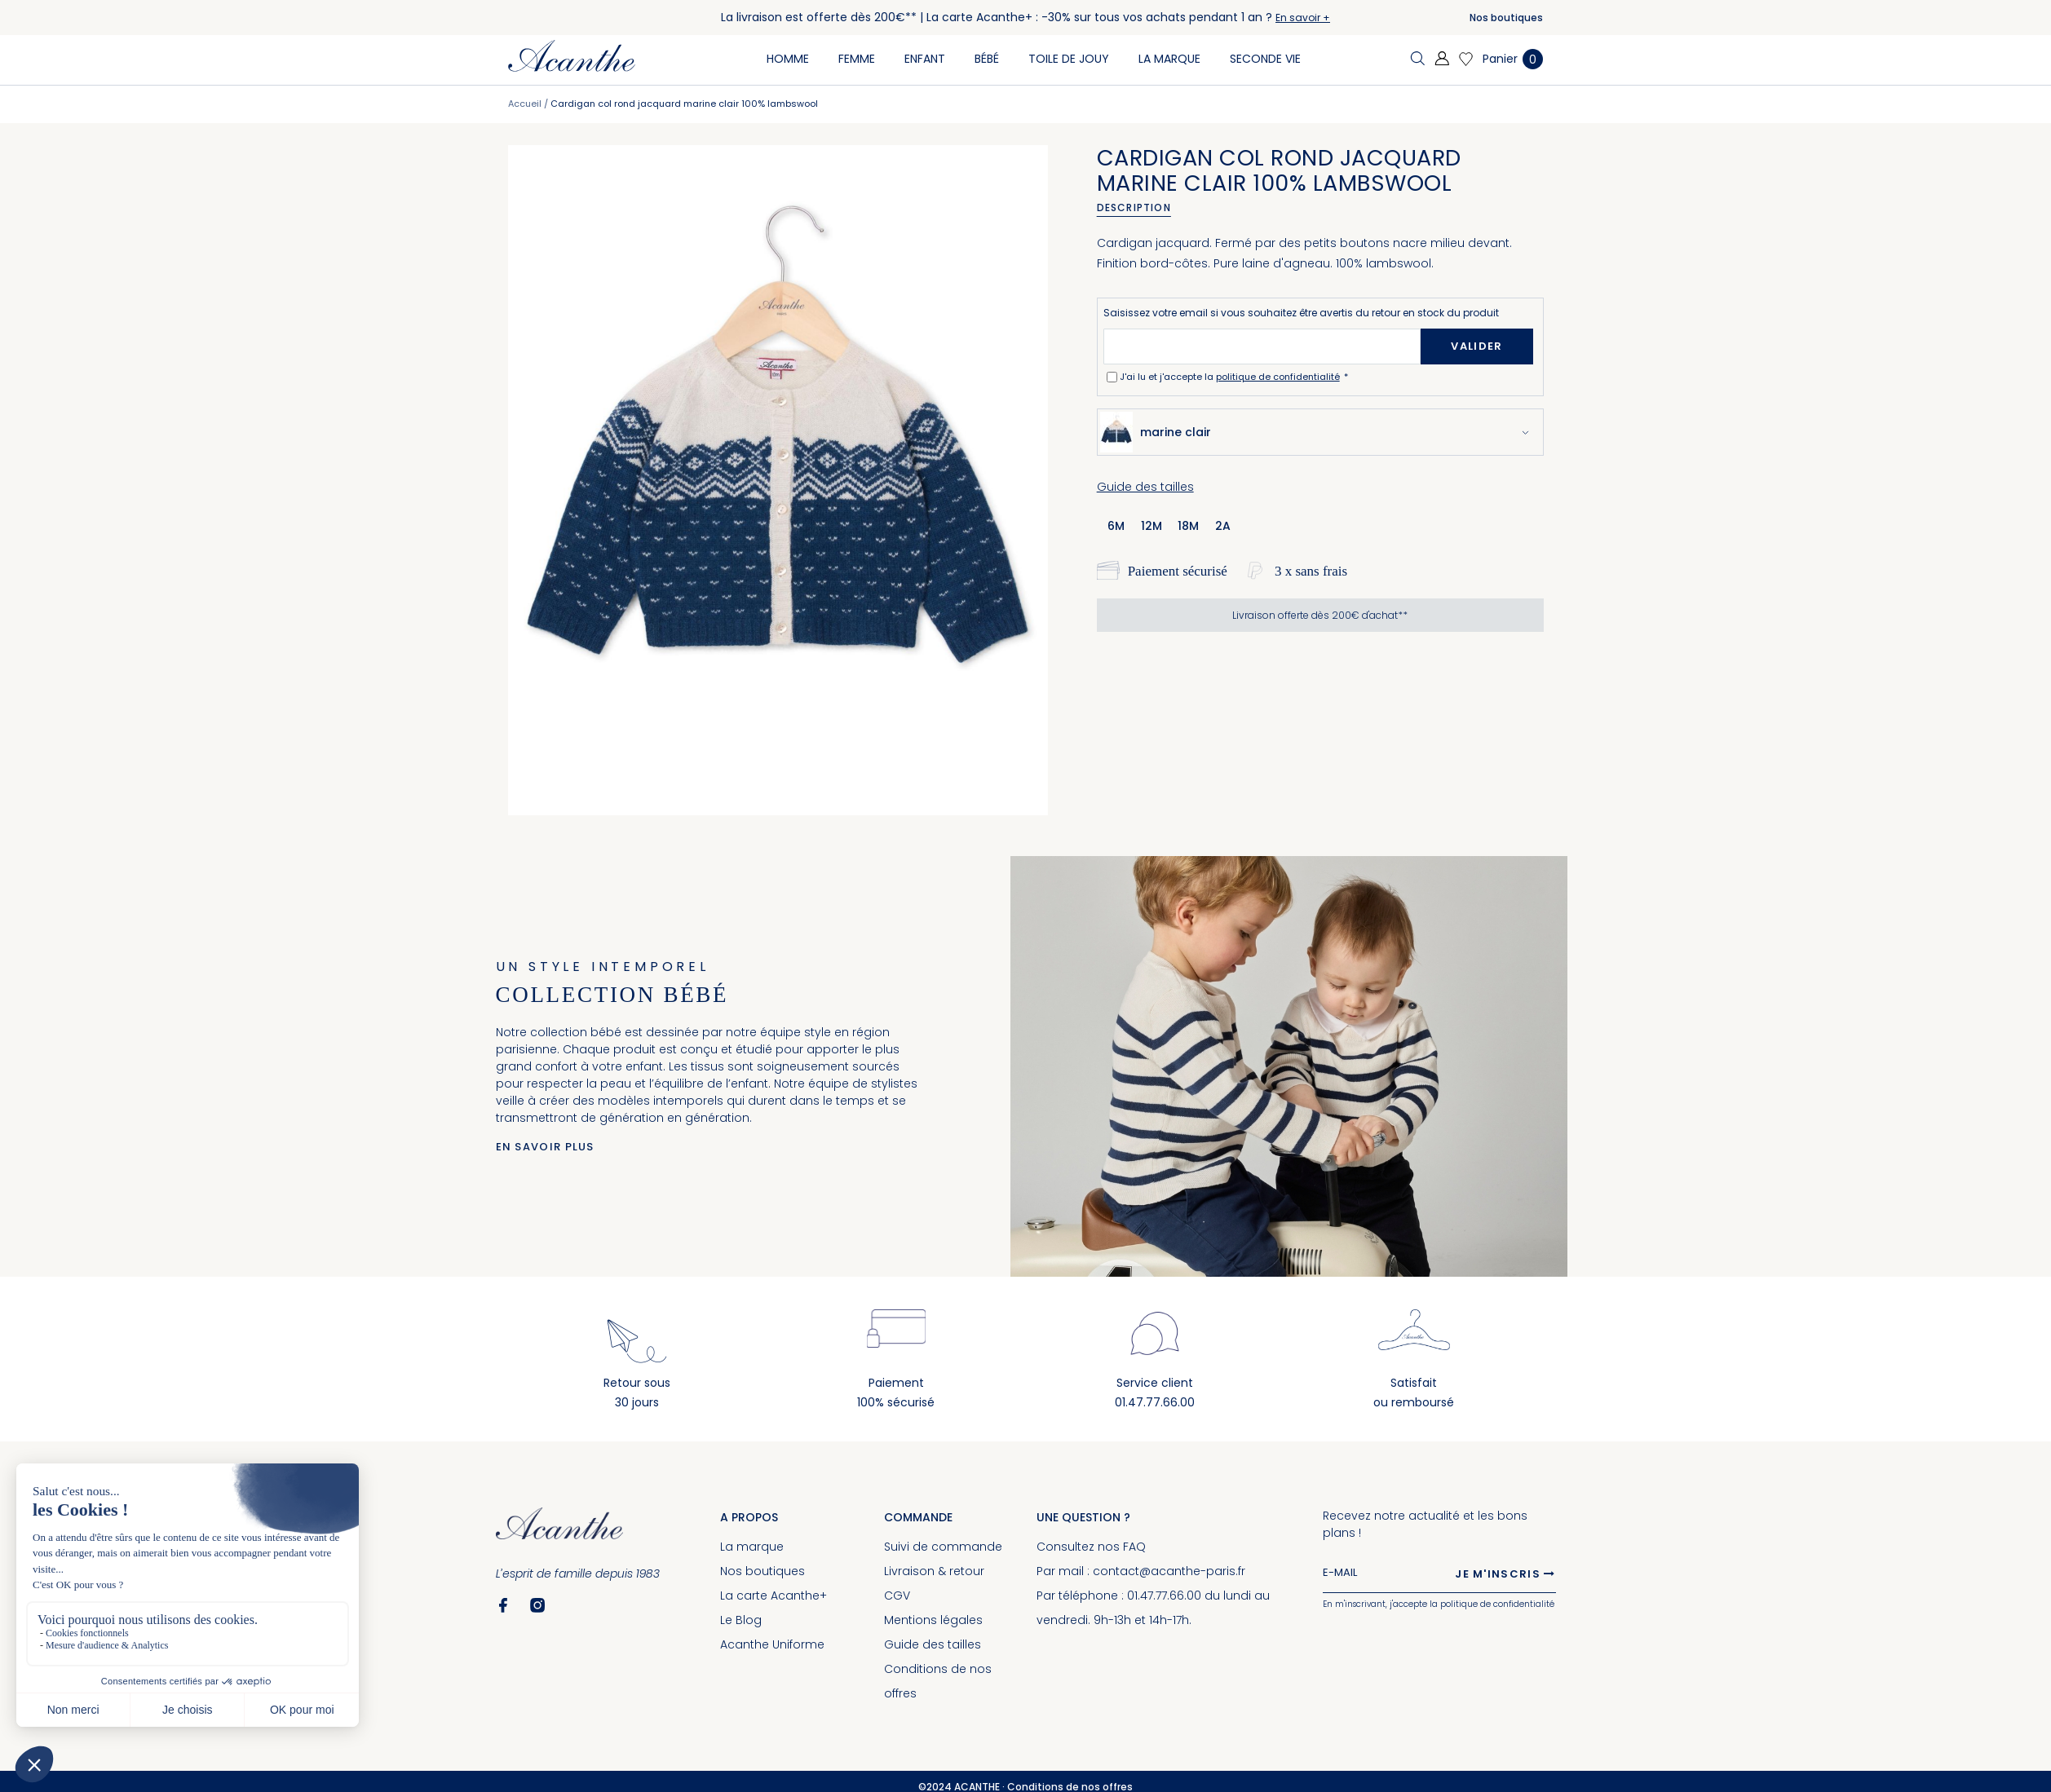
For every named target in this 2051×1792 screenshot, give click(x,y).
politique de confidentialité (1278, 376)
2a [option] (1223, 526)
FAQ (1134, 1546)
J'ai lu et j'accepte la (1231, 376)
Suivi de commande (943, 1546)
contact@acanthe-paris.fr (1169, 1571)
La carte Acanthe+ (773, 1595)
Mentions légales (933, 1620)
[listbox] (1175, 525)
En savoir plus (545, 1146)
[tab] (1139, 208)
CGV (897, 1595)
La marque (752, 1546)
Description (1134, 207)
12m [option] (1151, 526)
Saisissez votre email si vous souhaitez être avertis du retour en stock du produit (1301, 313)
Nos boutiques (1506, 17)
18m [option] (1188, 526)
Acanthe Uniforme (772, 1644)
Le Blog (741, 1620)
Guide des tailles (1145, 487)
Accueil (524, 103)
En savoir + (1302, 17)
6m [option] (1116, 526)
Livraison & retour (934, 1571)
